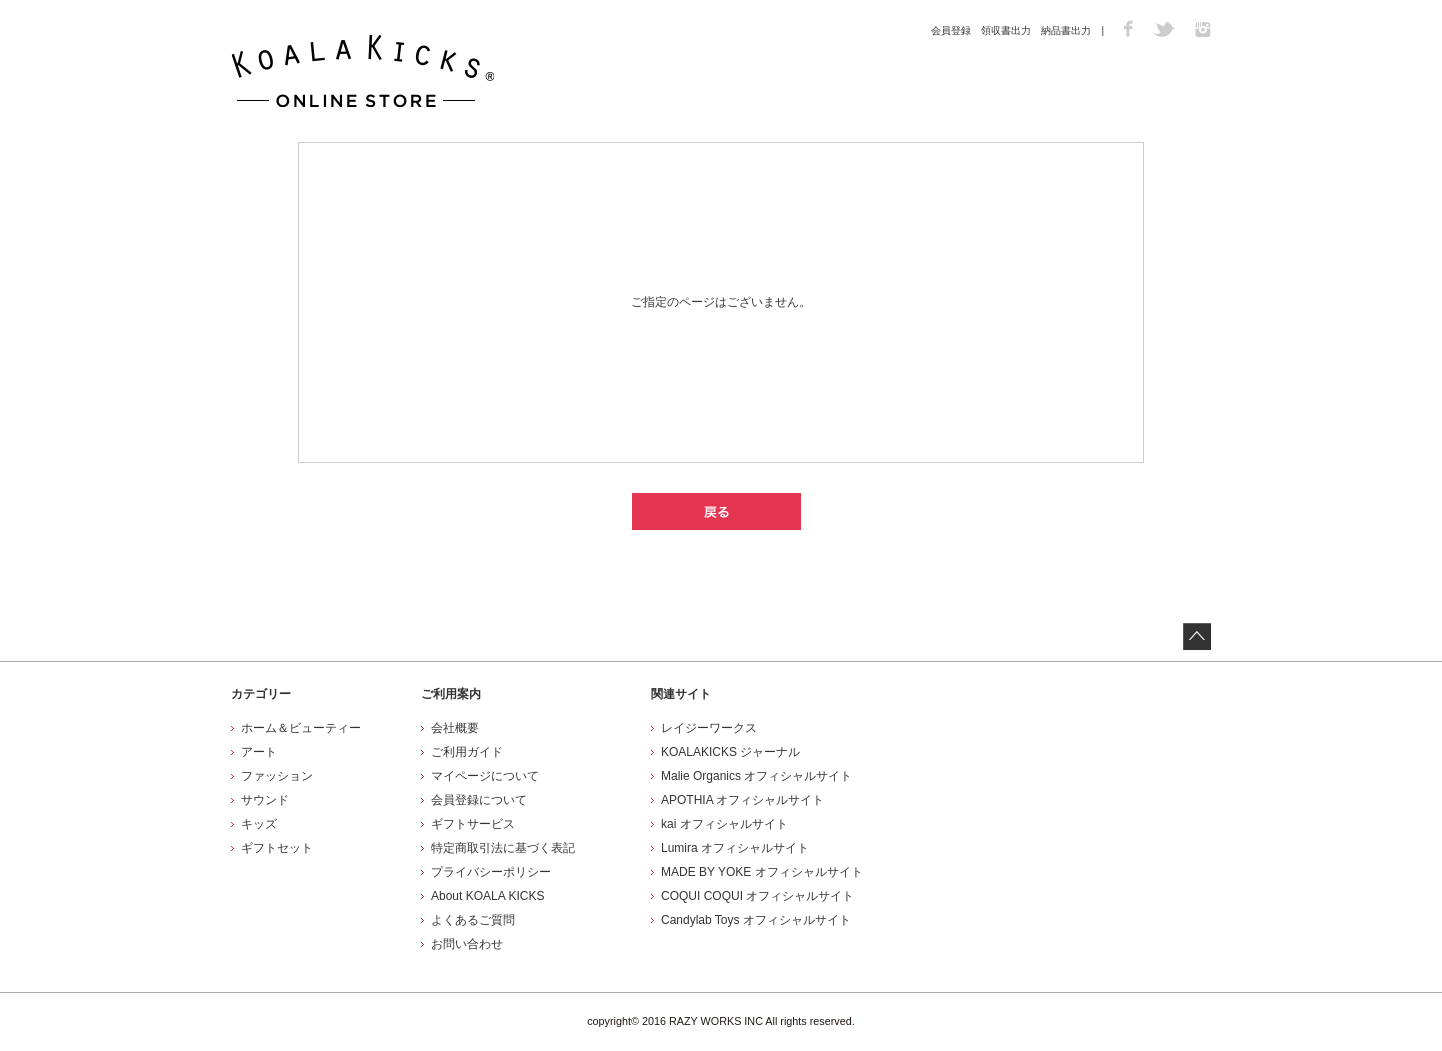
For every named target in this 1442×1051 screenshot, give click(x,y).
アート (259, 752)
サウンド (265, 800)
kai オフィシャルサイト (724, 824)
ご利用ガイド (467, 752)
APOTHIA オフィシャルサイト (742, 800)
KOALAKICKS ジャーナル (730, 752)
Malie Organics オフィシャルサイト (756, 776)
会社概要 (455, 728)
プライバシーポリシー (491, 872)
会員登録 (951, 30)
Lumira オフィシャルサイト (735, 848)
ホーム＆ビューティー (301, 728)
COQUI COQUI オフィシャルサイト (757, 896)
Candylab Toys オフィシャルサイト (756, 920)
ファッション (277, 776)
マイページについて (485, 776)
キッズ (259, 824)
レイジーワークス (709, 728)
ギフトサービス (473, 824)
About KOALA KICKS (487, 896)
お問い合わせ (467, 944)
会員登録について (479, 800)
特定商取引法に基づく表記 (503, 848)
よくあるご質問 (473, 920)
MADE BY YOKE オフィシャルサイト (762, 872)
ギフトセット (277, 848)
